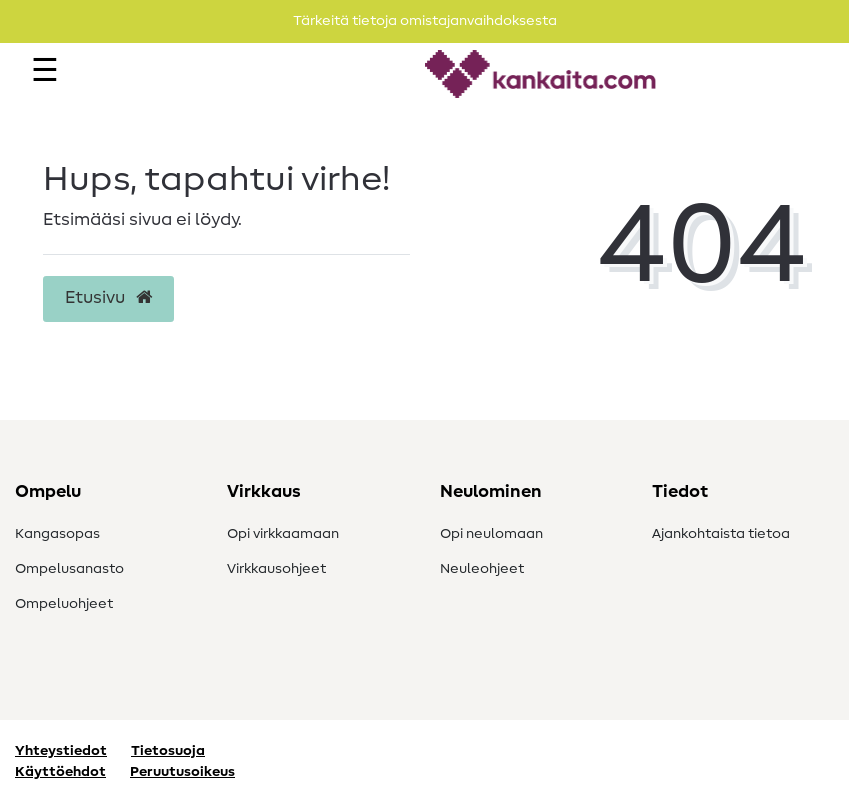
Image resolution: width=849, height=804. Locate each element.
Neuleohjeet (482, 569)
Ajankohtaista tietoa (721, 534)
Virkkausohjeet (276, 569)
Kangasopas (57, 534)
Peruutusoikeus (182, 772)
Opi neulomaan (491, 534)
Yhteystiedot (61, 751)
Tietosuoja (168, 751)
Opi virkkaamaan (283, 534)
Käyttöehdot (60, 772)
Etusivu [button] (108, 298)
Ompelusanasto (69, 569)
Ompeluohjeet (64, 604)
